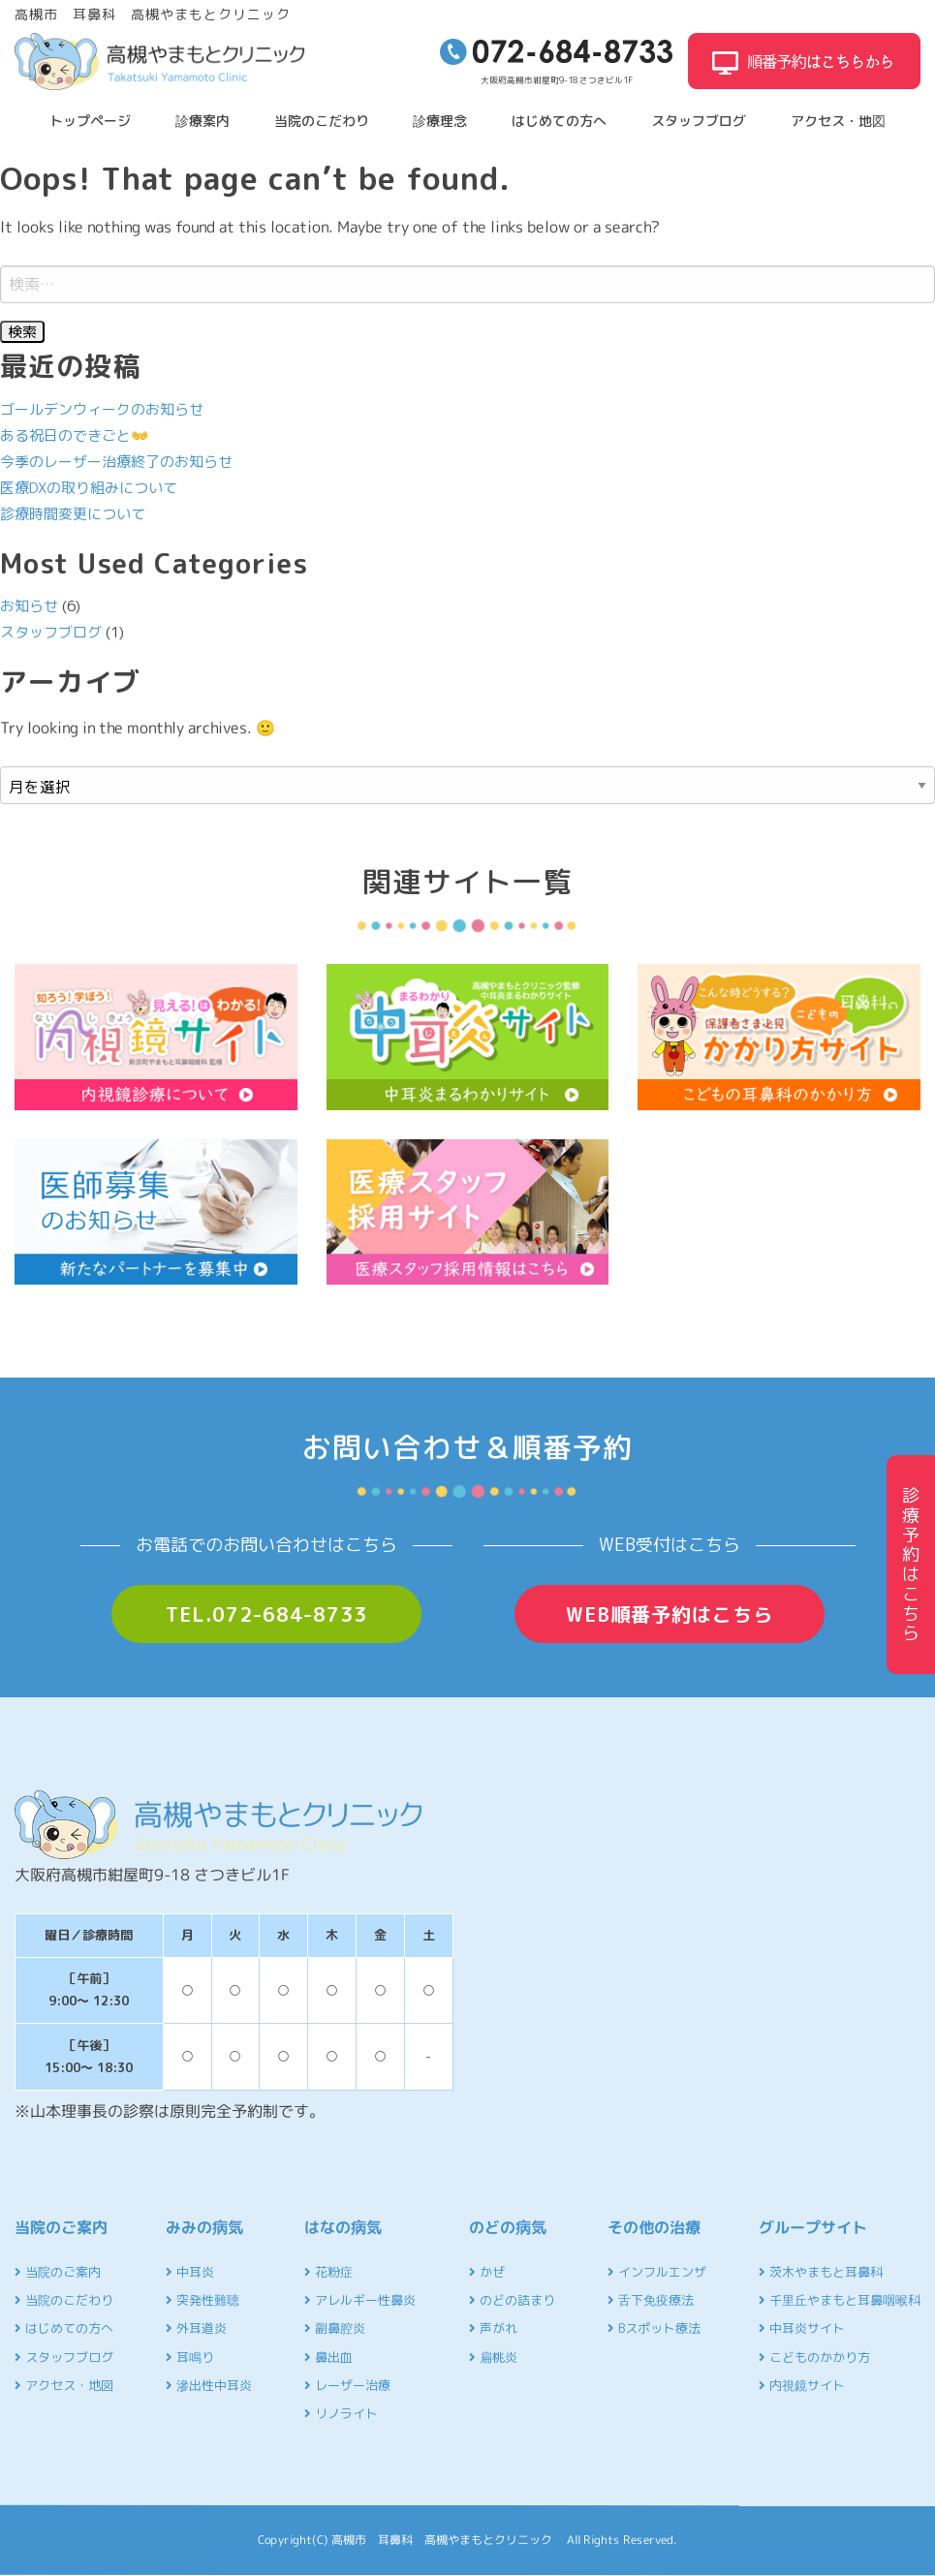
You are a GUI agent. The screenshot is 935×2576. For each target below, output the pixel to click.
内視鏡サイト (802, 2385)
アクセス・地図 (838, 120)
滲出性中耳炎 (209, 2385)
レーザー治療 (347, 2385)
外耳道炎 (196, 2328)
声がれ (493, 2328)
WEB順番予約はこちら (669, 1614)
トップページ (90, 120)
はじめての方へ (559, 120)
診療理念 (440, 120)
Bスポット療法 (654, 2328)
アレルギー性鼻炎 (360, 2300)
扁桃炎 (493, 2357)
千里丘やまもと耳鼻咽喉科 (839, 2300)
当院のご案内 (58, 2272)
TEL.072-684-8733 (266, 1614)
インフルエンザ (657, 2272)
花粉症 (328, 2272)
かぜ (487, 2272)
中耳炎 (190, 2272)
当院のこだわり (321, 120)
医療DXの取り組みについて (88, 488)
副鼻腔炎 (334, 2328)
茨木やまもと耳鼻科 (821, 2272)
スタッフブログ (698, 120)
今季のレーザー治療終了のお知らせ (116, 461)
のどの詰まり (512, 2300)
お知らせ (29, 606)
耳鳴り (190, 2357)
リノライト (341, 2413)
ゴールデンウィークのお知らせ (101, 409)
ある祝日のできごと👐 (74, 435)
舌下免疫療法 (651, 2300)
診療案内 (202, 120)
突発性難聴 (202, 2300)
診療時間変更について (72, 514)
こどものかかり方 (814, 2357)
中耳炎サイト (802, 2328)
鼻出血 (328, 2357)
